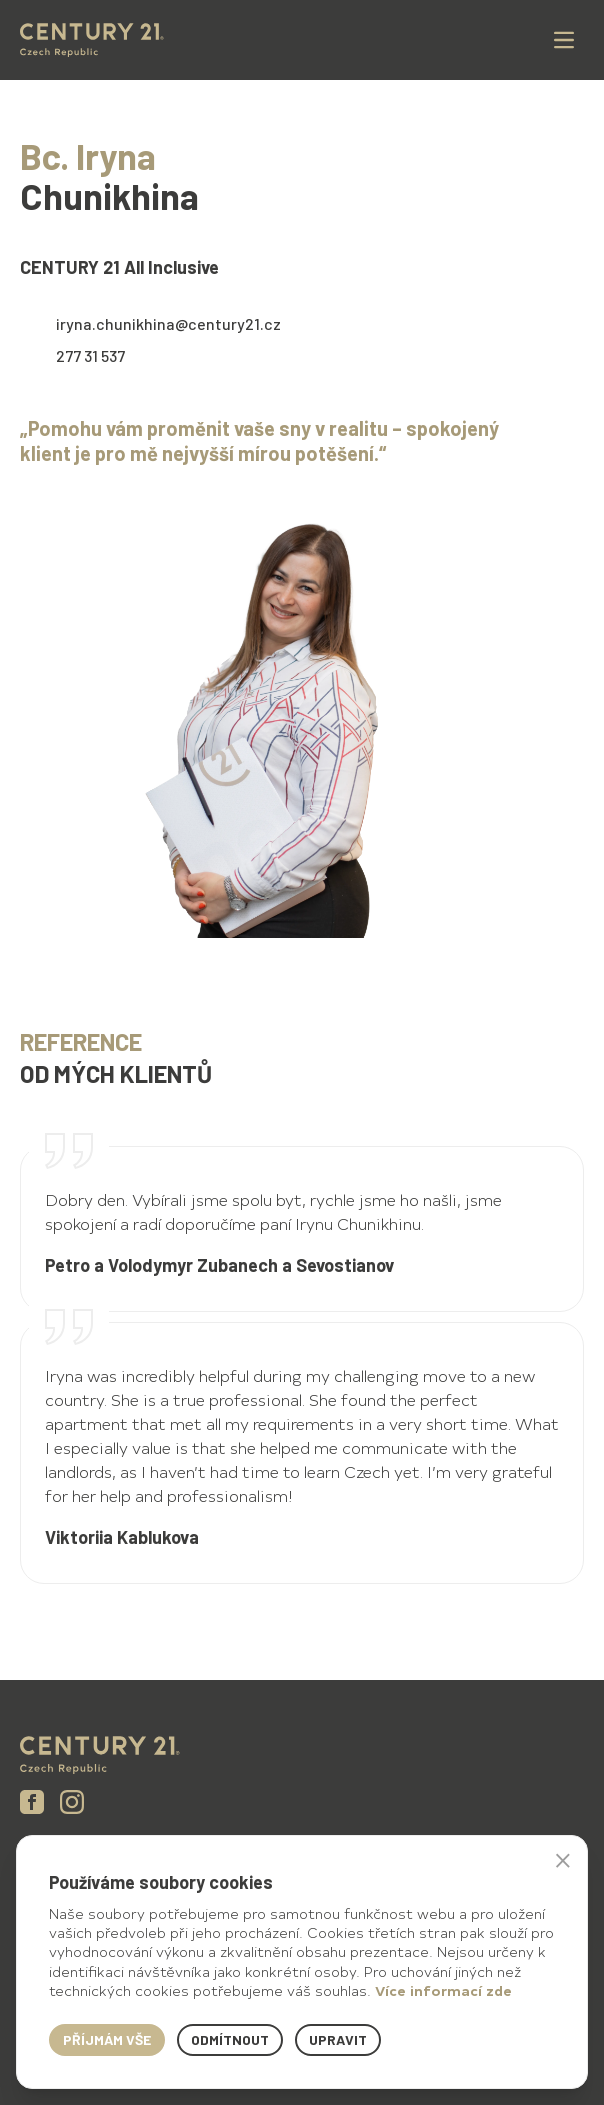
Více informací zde (443, 1990)
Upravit (338, 2039)
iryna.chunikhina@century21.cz (168, 323)
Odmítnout (230, 2039)
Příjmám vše (107, 2039)
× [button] (563, 1860)
